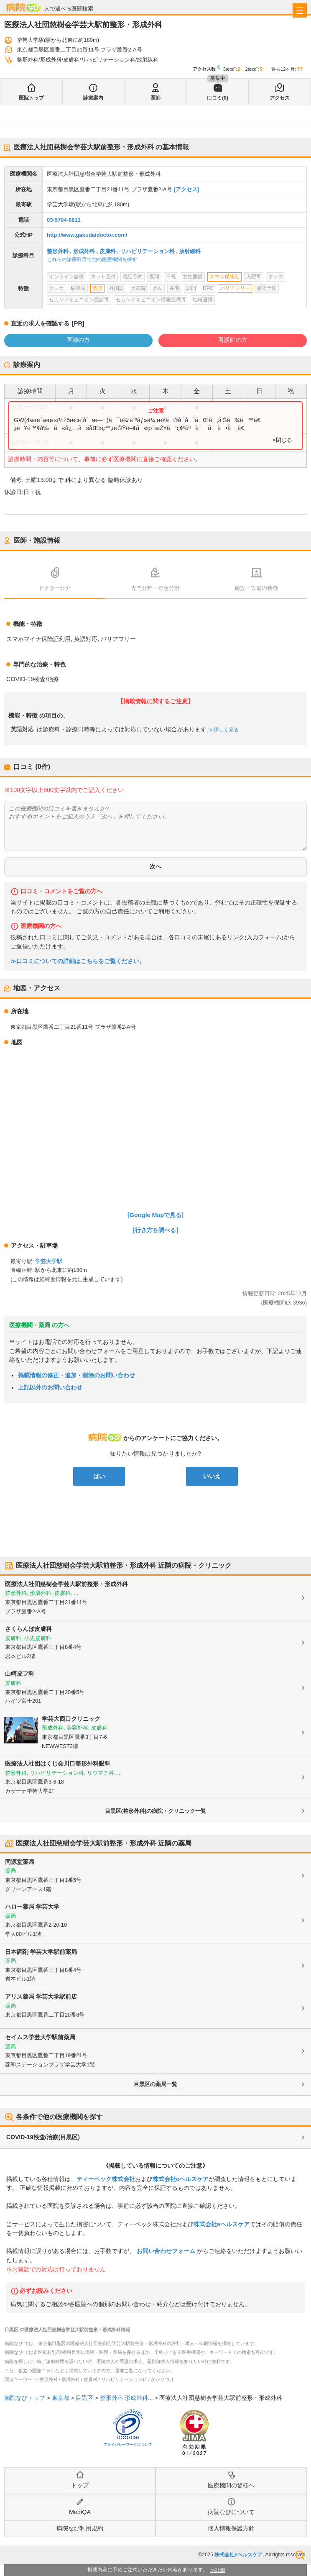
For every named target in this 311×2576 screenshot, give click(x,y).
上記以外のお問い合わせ (50, 1387)
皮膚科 (107, 251)
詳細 (220, 2570)
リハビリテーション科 (147, 251)
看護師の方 (232, 339)
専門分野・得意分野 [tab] (155, 588)
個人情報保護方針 (231, 2528)
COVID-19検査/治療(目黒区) (43, 2137)
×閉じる (282, 440)
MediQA (80, 2512)
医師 (155, 98)
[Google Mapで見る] (155, 1215)
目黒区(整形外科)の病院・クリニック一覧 (155, 1811)
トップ (80, 2485)
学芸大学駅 (48, 1261)
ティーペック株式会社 (105, 2179)
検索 (299, 2555)
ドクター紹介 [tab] (54, 588)
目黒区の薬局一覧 (155, 2084)
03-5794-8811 (64, 220)
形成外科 (84, 251)
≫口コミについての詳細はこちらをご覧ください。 (77, 961)
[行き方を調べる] (155, 1230)
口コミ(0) (217, 98)
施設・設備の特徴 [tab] (256, 588)
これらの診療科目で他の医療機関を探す (92, 259)
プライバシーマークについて (127, 2445)
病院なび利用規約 (79, 2528)
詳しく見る (225, 730)
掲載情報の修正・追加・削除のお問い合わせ (76, 1375)
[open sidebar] (300, 10)
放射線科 (190, 251)
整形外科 (58, 251)
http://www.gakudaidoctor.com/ (87, 235)
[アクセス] (186, 189)
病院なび (23, 7)
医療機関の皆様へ (231, 2485)
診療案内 (93, 98)
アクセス (280, 98)
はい (99, 1476)
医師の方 (78, 339)
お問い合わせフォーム (166, 2251)
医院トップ (31, 98)
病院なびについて (231, 2512)
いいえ (212, 1476)
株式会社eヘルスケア (181, 2179)
